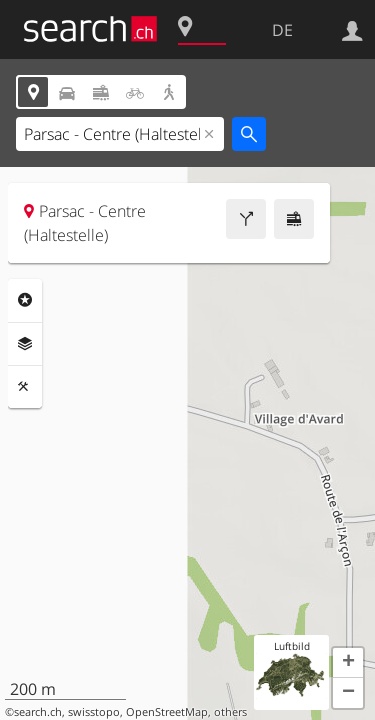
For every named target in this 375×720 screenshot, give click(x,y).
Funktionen (25, 387)
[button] (348, 663)
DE (282, 30)
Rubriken (25, 300)
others (230, 712)
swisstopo (94, 712)
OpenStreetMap (167, 712)
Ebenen (25, 344)
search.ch (38, 712)
